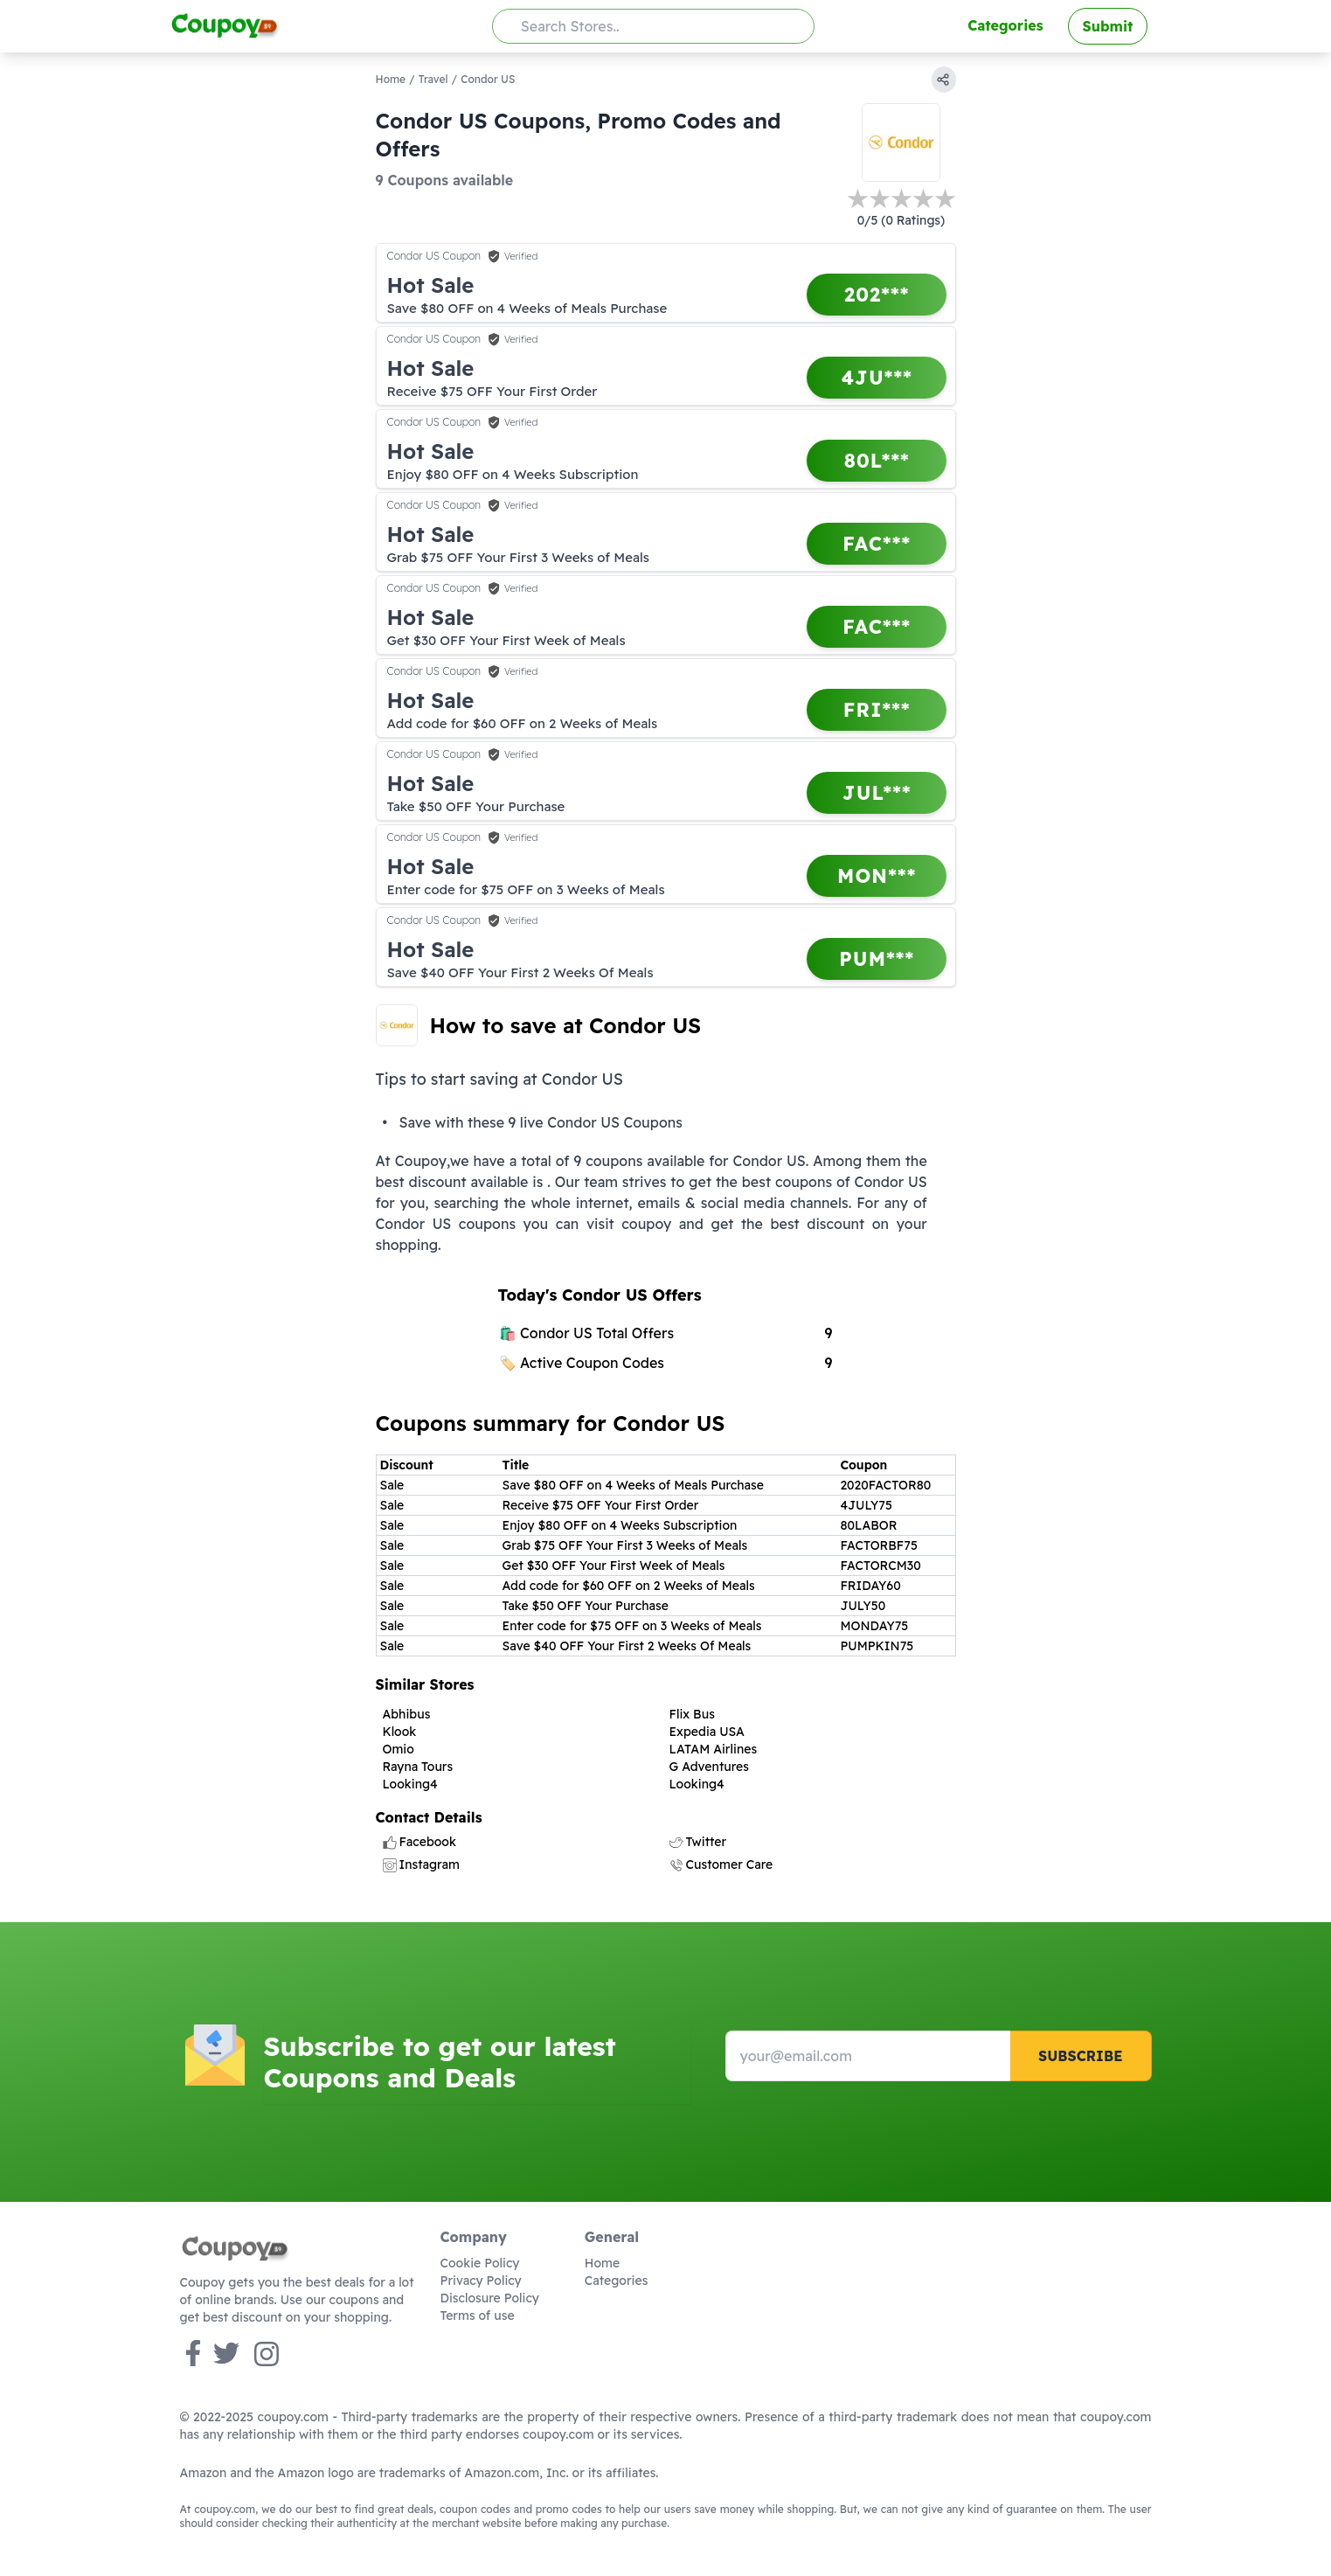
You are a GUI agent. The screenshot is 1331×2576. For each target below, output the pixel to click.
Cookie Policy (480, 2263)
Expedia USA (707, 1731)
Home (391, 79)
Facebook (419, 1842)
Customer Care (721, 1864)
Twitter (698, 1842)
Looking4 (410, 1784)
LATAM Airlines (713, 1749)
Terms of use (477, 2315)
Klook (400, 1731)
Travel (433, 79)
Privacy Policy (481, 2280)
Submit (1108, 26)
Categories (1005, 25)
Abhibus (407, 1714)
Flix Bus (692, 1714)
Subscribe (1080, 2056)
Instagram (421, 1864)
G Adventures (709, 1766)
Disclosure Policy (489, 2298)
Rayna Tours (418, 1766)
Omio (398, 1749)
